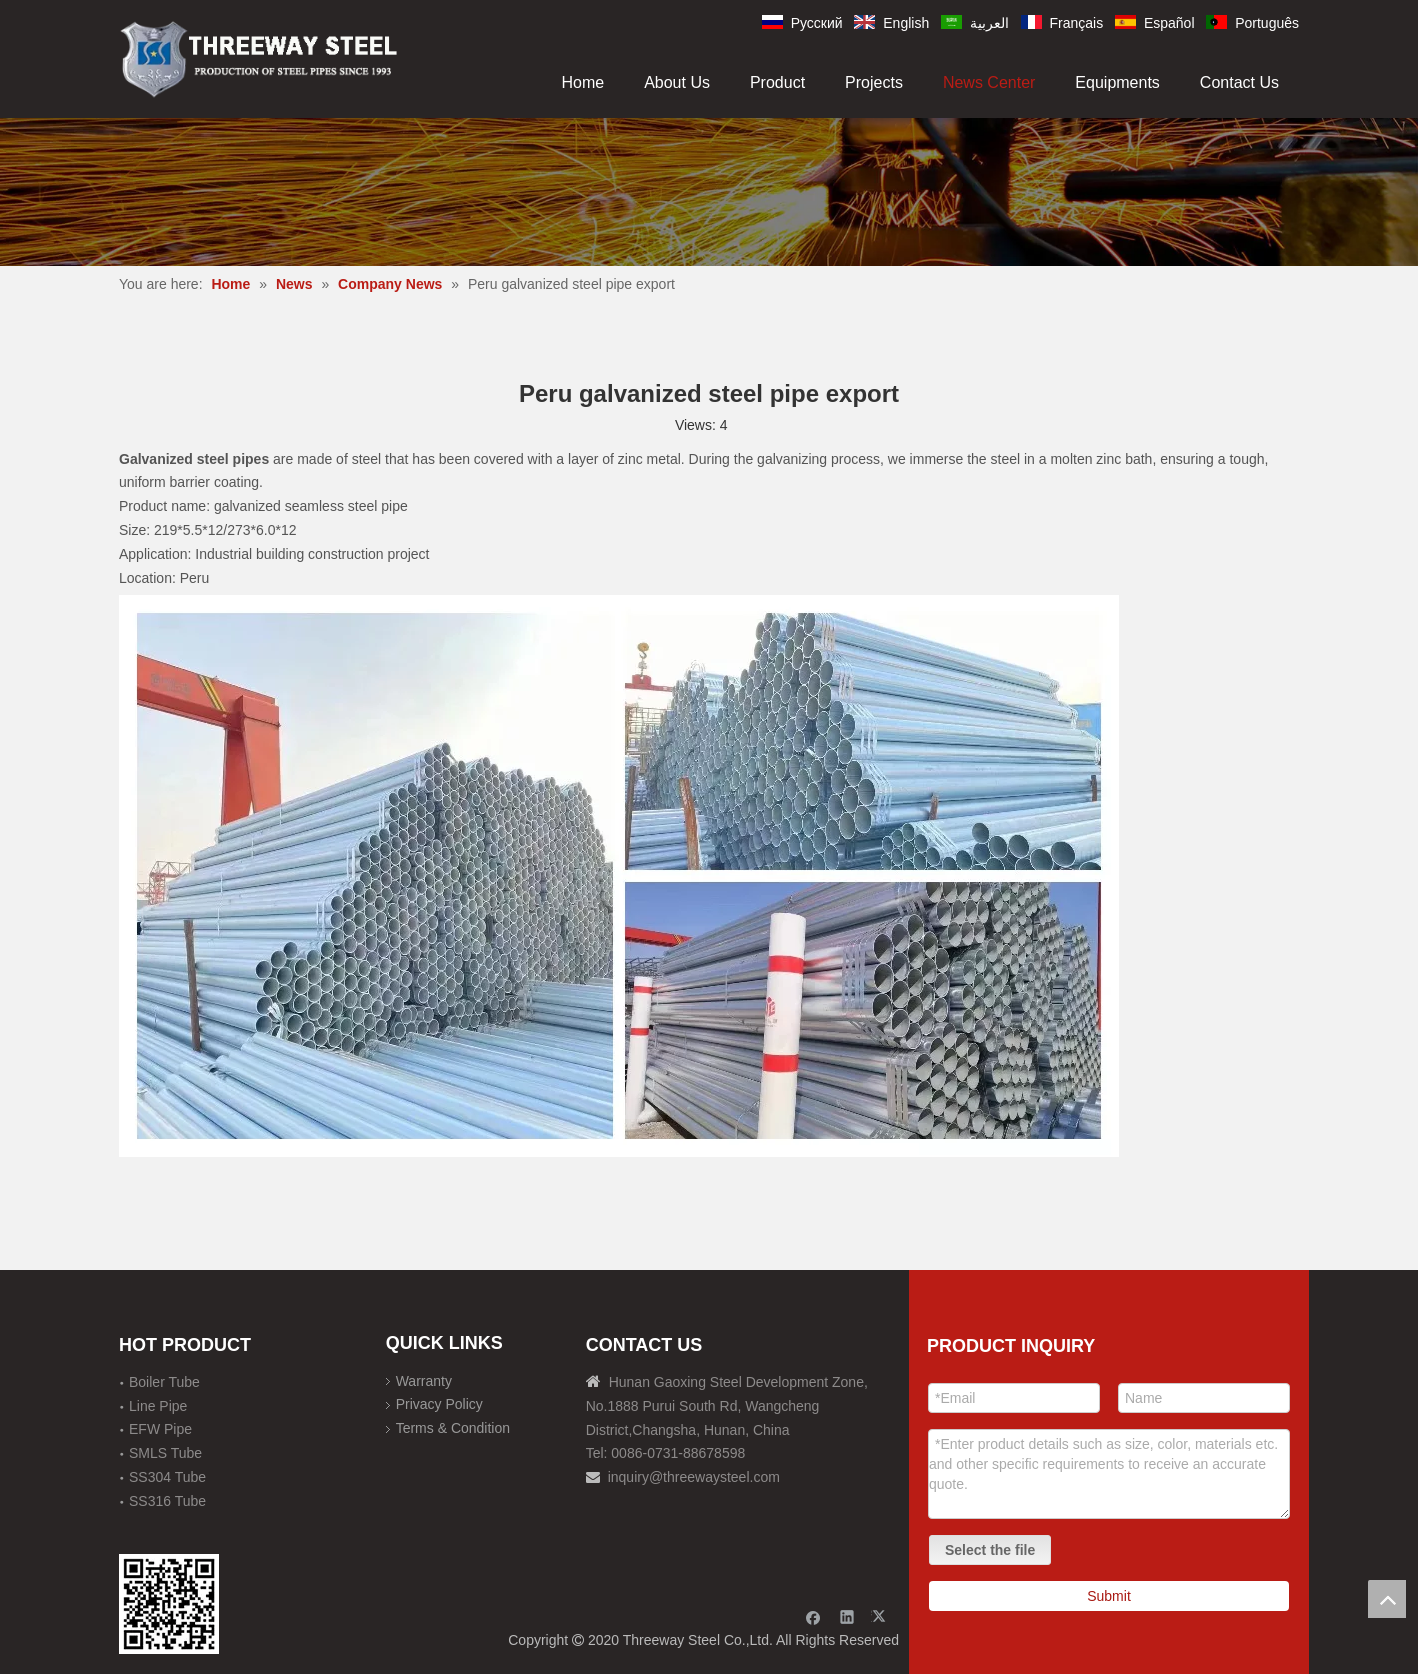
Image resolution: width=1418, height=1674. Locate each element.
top (1387, 1599)
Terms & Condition (453, 1428)
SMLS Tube (165, 1453)
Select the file (990, 1550)
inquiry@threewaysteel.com (694, 1477)
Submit (1109, 1596)
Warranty (424, 1381)
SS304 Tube (167, 1477)
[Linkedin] (847, 1616)
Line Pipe (158, 1406)
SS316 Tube (167, 1501)
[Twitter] (881, 1616)
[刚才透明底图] (259, 57)
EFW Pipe (160, 1429)
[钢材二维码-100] (169, 1604)
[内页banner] (709, 192)
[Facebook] (813, 1616)
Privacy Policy (439, 1404)
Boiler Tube (164, 1382)
